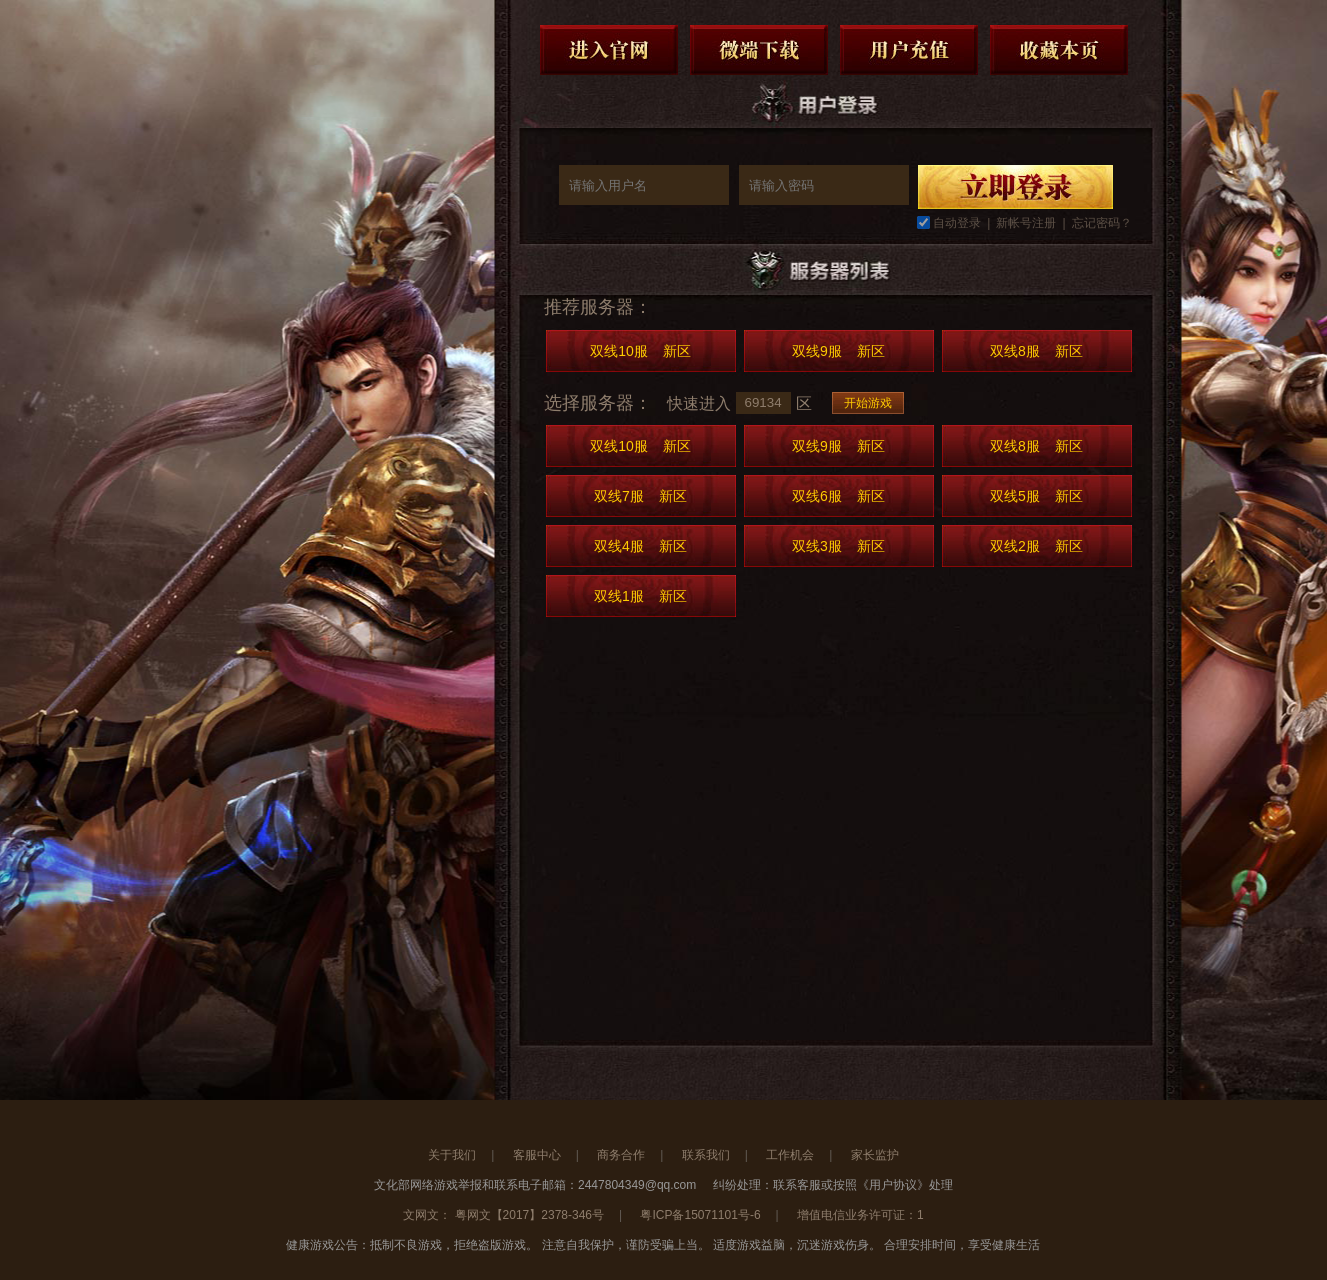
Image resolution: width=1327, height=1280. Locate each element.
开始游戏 (868, 403)
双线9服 (838, 351)
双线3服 (838, 546)
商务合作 (621, 1155)
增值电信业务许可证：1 (860, 1215)
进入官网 (609, 50)
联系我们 (706, 1155)
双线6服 (838, 496)
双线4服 (640, 546)
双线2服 (1036, 546)
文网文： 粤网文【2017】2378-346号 (503, 1215)
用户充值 (909, 50)
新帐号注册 (1026, 223)
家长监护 (875, 1155)
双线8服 (1036, 351)
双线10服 (640, 351)
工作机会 (790, 1155)
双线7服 (640, 496)
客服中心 (537, 1155)
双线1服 (640, 596)
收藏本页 (1059, 50)
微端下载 (759, 50)
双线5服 (1036, 496)
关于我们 (452, 1155)
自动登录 (957, 223)
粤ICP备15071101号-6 (700, 1215)
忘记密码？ (1102, 223)
